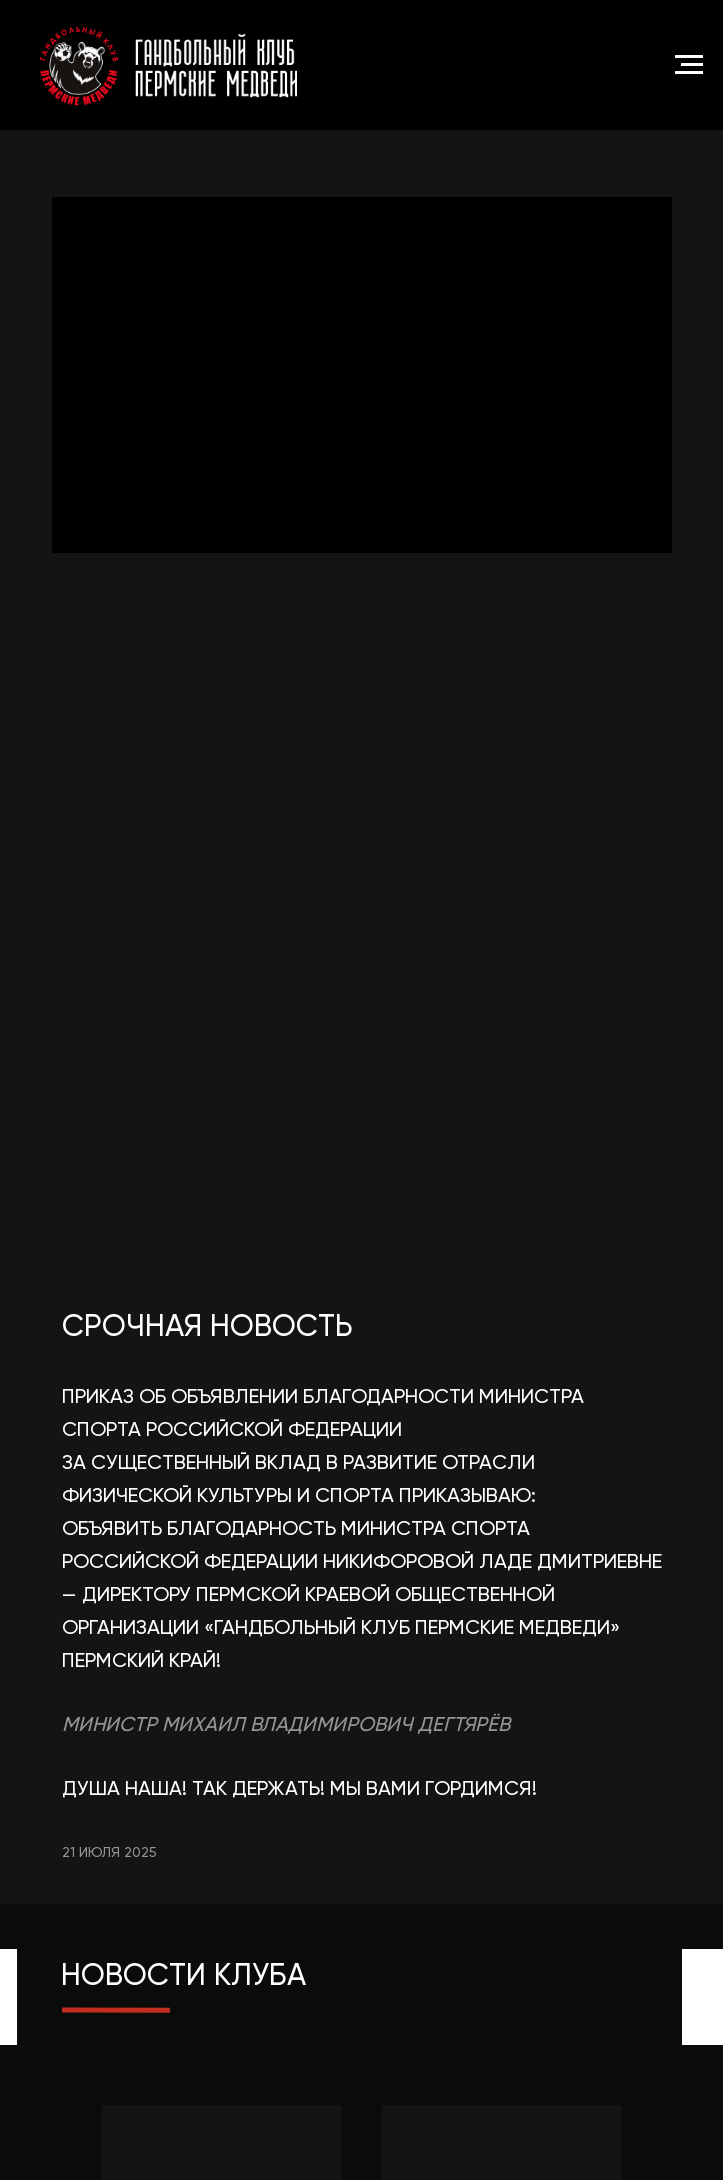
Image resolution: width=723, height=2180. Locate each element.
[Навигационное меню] (689, 65)
